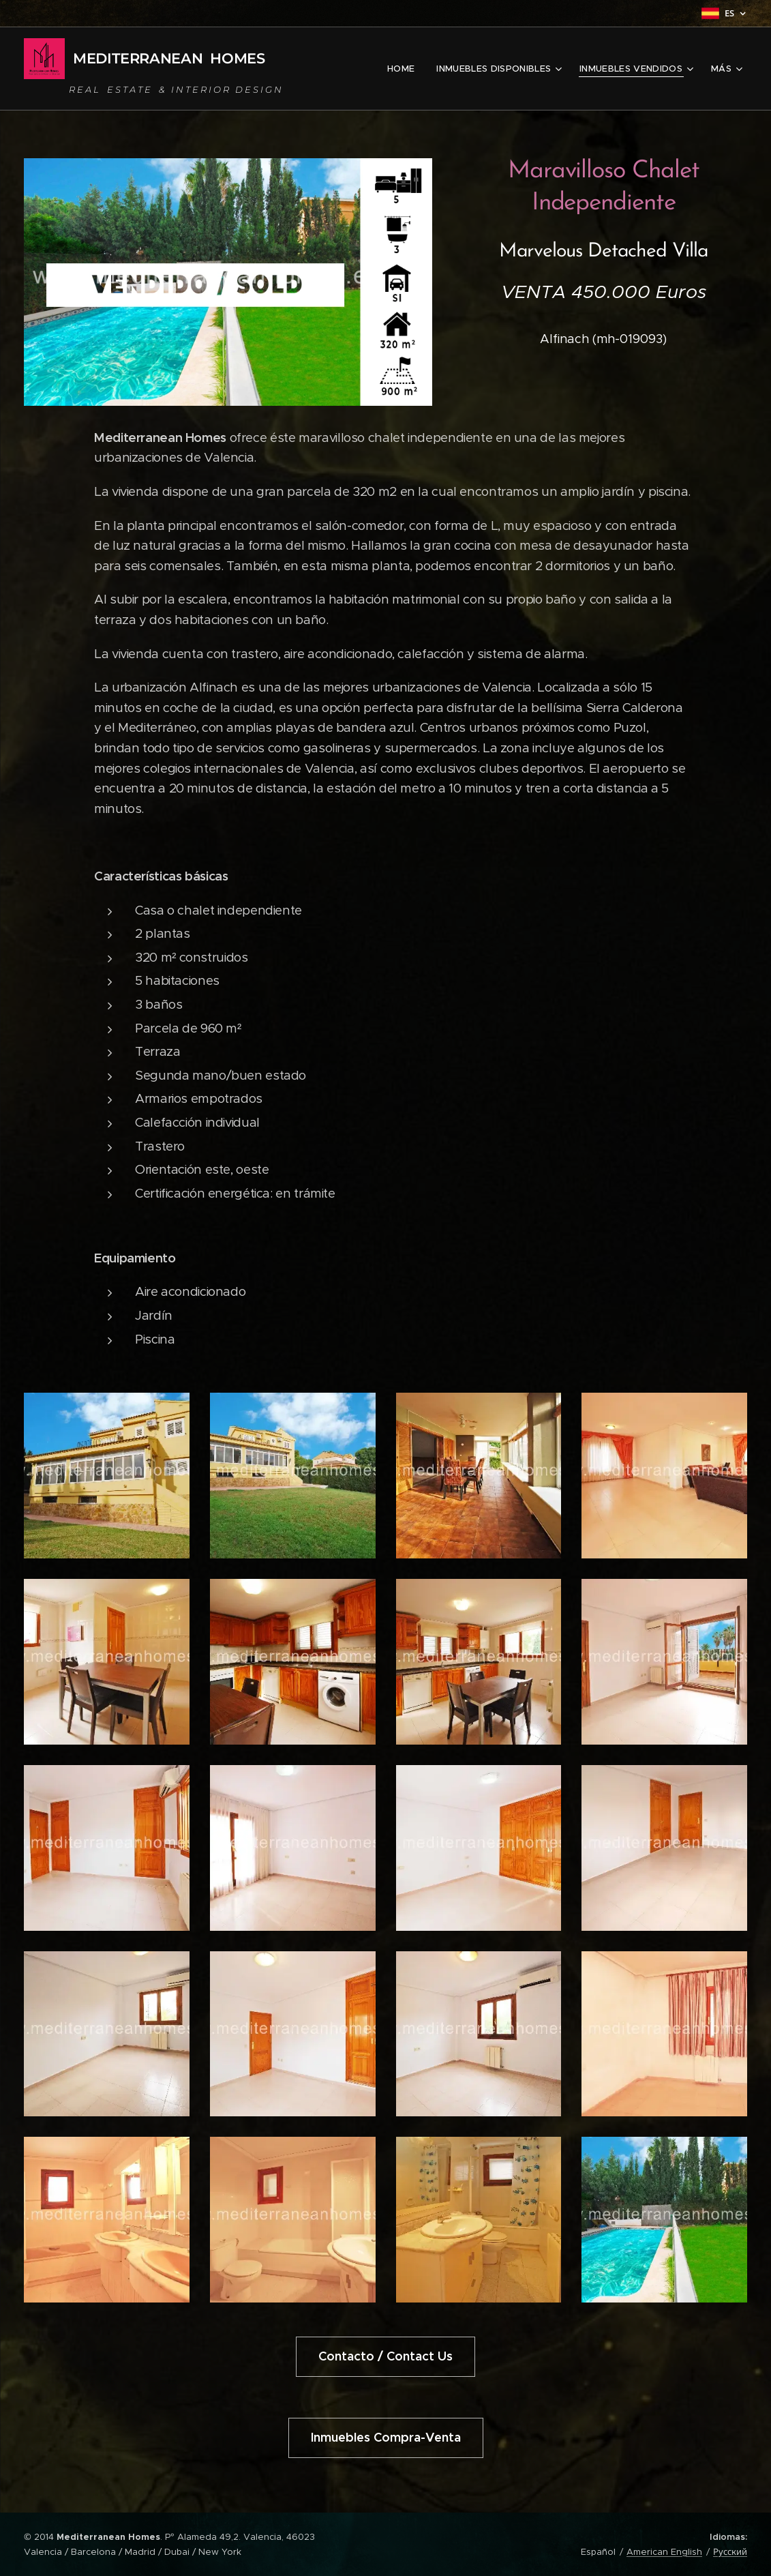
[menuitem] (404, 69)
